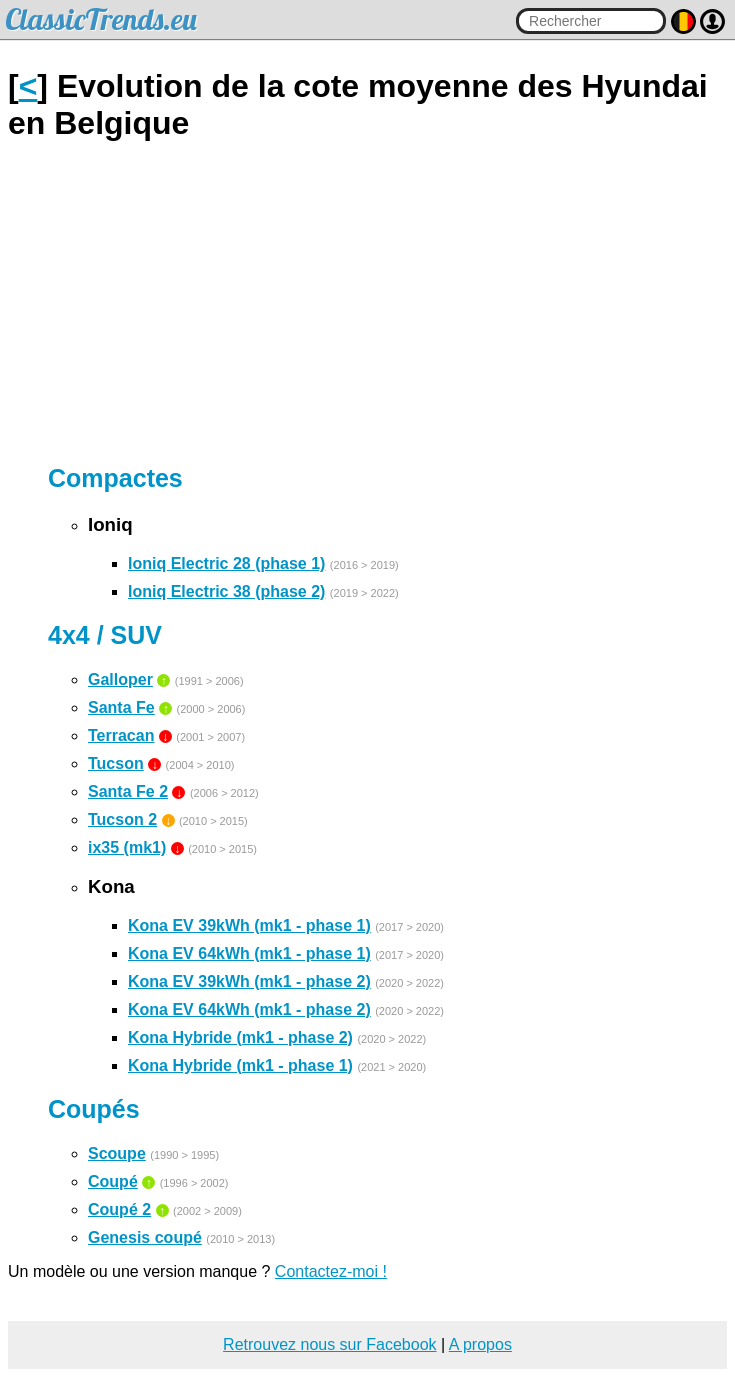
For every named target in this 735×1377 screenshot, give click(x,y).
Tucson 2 (122, 819)
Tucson (116, 763)
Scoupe (117, 1153)
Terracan (121, 735)
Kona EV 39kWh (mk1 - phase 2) (249, 981)
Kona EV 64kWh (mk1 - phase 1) (249, 953)
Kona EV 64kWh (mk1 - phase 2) (249, 1009)
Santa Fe (121, 707)
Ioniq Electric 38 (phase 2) (226, 591)
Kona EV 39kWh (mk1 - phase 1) (249, 925)
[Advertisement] (367, 303)
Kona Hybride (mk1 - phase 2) (240, 1037)
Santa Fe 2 (128, 791)
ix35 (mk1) (127, 847)
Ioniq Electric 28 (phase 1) (226, 563)
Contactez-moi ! (331, 1271)
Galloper (120, 679)
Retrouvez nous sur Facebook (329, 1344)
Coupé (113, 1181)
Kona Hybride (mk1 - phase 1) (240, 1065)
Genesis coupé (145, 1237)
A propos (480, 1344)
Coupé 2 (119, 1209)
